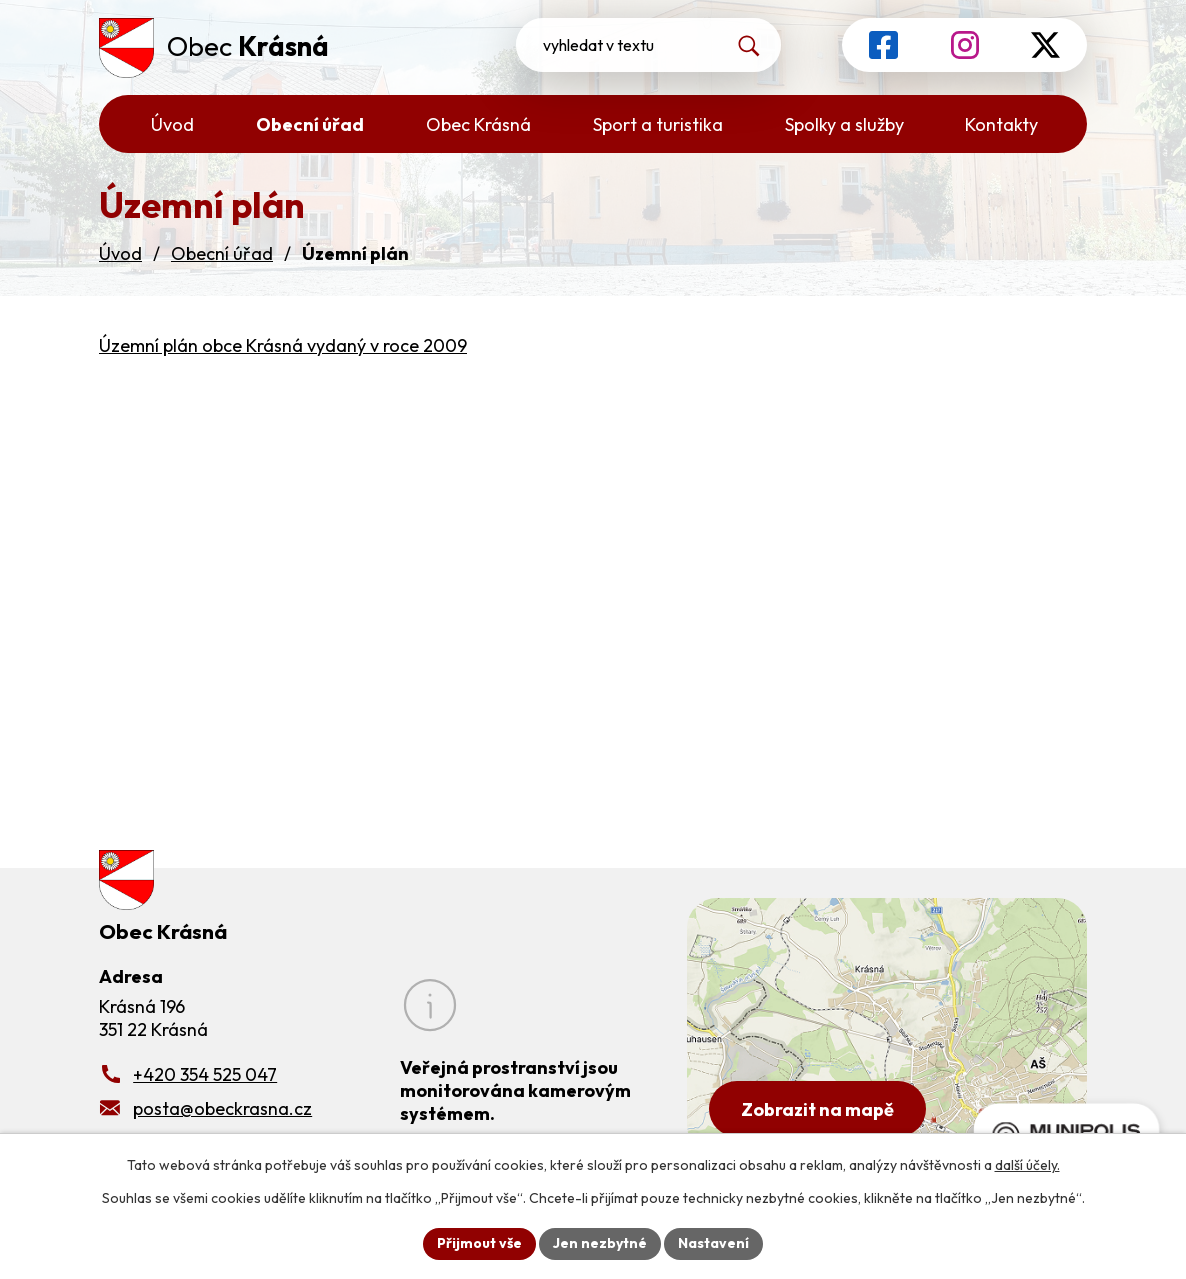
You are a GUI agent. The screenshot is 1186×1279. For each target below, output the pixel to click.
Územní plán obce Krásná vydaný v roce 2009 (283, 345)
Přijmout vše (479, 1243)
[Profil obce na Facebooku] (883, 45)
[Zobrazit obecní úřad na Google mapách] (887, 1026)
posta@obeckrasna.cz (222, 1108)
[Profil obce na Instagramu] (965, 45)
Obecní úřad (222, 253)
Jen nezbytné (600, 1243)
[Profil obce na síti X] (1045, 45)
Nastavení (713, 1243)
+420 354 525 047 (205, 1074)
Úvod (120, 253)
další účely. (1027, 1165)
